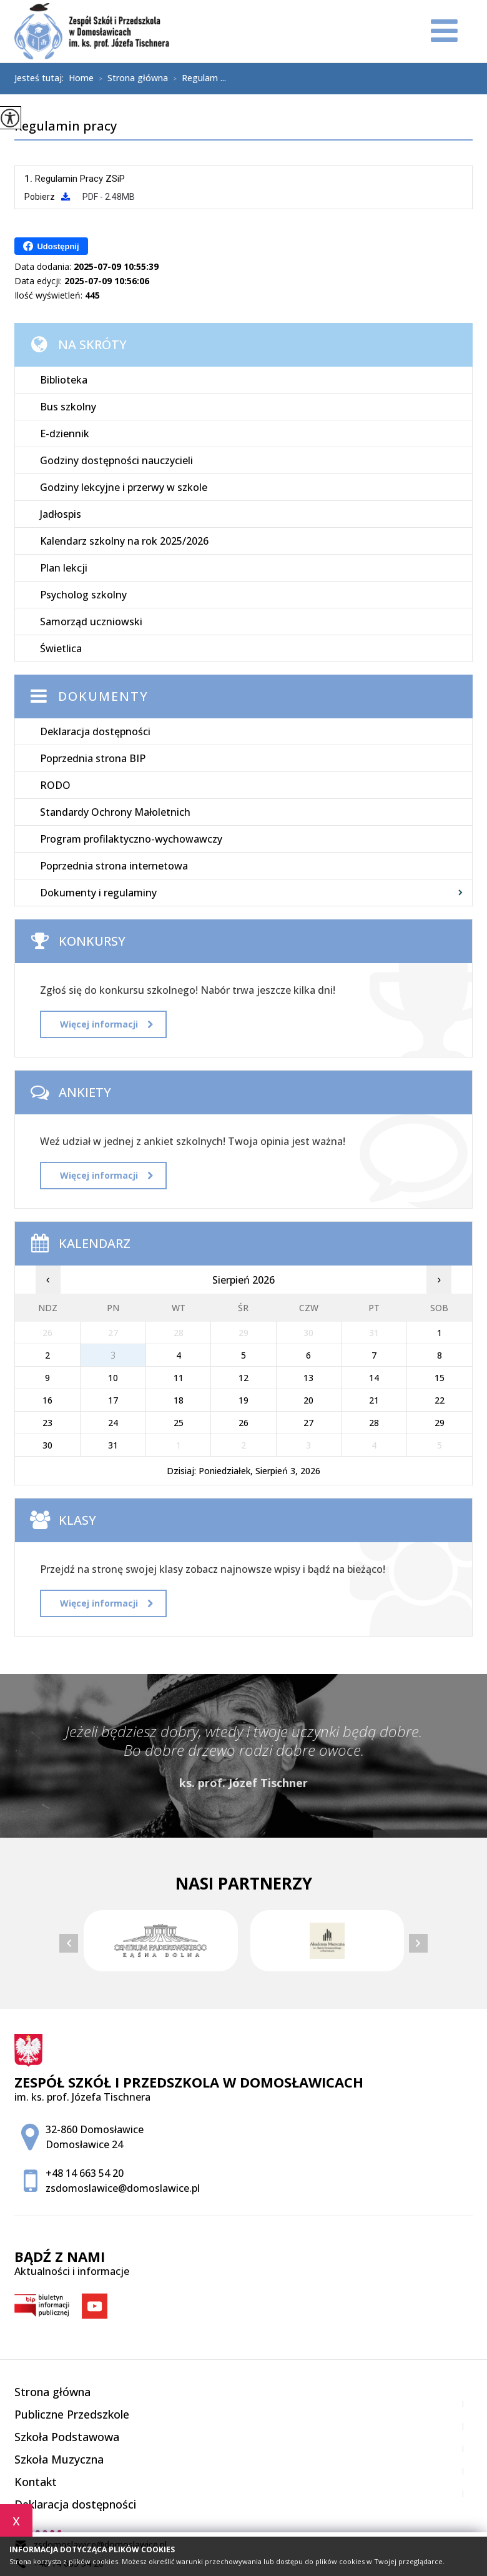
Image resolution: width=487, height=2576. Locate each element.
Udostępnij (51, 246)
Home (81, 78)
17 (113, 1400)
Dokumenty (103, 696)
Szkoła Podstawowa (66, 2437)
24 (113, 1423)
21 (374, 1400)
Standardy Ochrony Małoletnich (115, 812)
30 (47, 1445)
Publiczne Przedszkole (71, 2414)
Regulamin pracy (65, 126)
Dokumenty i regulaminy (98, 892)
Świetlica (61, 648)
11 (179, 1378)
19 (243, 1400)
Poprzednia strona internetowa (114, 866)
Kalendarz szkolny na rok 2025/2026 (124, 541)
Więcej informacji (106, 1024)
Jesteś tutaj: (41, 78)
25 (179, 1423)
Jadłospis (60, 514)
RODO (55, 785)
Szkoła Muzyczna (59, 2459)
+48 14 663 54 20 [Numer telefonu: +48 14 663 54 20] (85, 2173)
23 (47, 1423)
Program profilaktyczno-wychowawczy (131, 839)
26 (243, 1423)
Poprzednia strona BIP (92, 758)
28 (374, 1423)
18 (179, 1400)
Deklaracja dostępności (95, 731)
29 (440, 1423)
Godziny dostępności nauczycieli (116, 460)
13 (308, 1378)
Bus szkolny (68, 407)
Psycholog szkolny (83, 595)
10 (113, 1378)
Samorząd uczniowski (91, 621)
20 (308, 1400)
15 (440, 1378)
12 (243, 1378)
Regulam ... (197, 79)
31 (113, 1445)
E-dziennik (64, 433)
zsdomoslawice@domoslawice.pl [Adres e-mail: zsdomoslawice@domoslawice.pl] (123, 2188)
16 (47, 1400)
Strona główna (131, 79)
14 (374, 1378)
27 (308, 1423)
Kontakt (35, 2482)
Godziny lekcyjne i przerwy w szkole (123, 487)
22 (440, 1400)
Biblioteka (63, 380)
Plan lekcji (63, 568)
